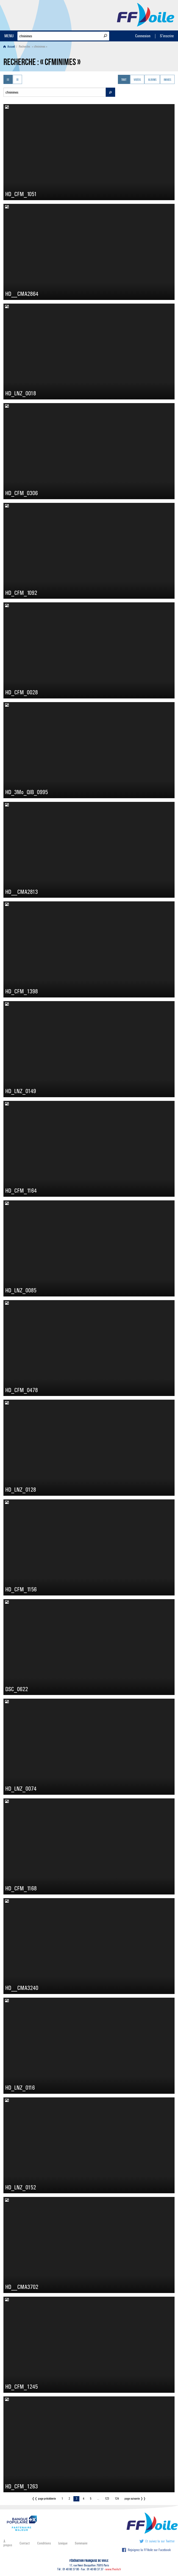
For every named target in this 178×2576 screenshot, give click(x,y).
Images (167, 79)
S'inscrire (167, 35)
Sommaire (81, 2543)
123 (107, 2499)
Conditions (44, 2543)
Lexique (62, 2543)
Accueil (9, 47)
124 (117, 2499)
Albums (152, 79)
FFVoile (146, 14)
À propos (7, 2543)
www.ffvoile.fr (113, 2569)
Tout (123, 79)
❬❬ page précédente (44, 2499)
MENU (9, 35)
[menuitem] (10, 47)
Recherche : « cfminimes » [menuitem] (33, 47)
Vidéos (137, 79)
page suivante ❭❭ (135, 2499)
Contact (24, 2543)
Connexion (142, 35)
